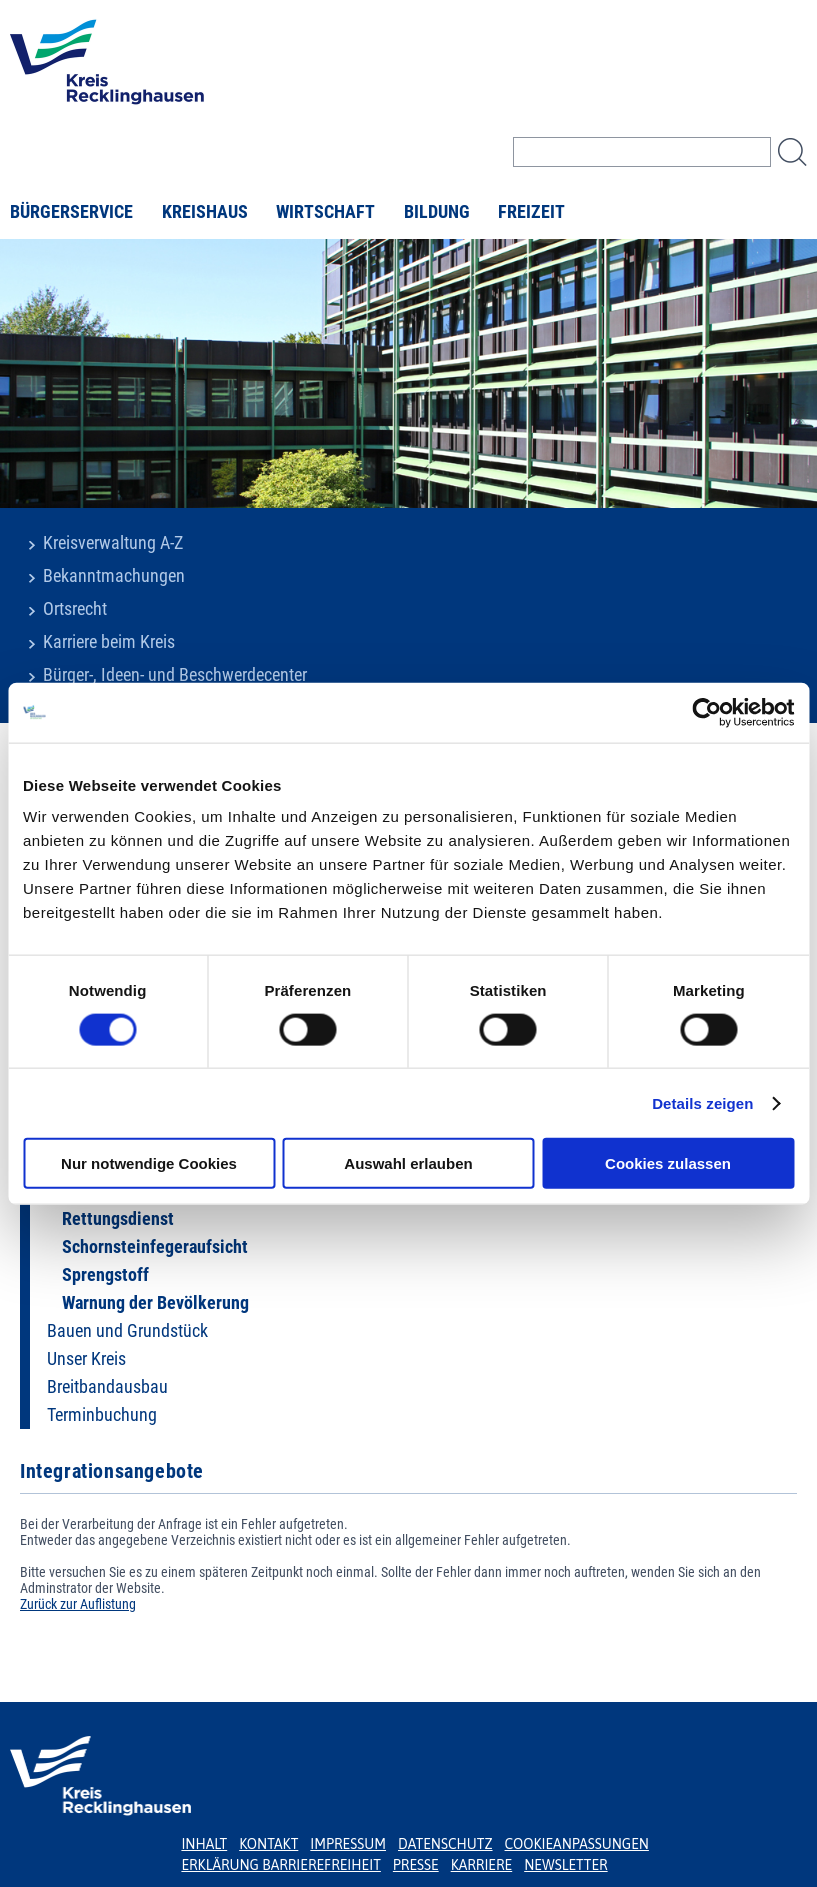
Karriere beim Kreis (109, 642)
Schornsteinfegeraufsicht (155, 1247)
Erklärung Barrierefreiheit (280, 1865)
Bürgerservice (71, 212)
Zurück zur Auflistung (78, 1604)
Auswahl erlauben (408, 1163)
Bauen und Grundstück (127, 1331)
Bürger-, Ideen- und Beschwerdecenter (175, 675)
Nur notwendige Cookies (149, 1163)
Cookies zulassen (668, 1163)
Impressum (348, 1844)
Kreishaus (205, 212)
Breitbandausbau (107, 1387)
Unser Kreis (86, 1359)
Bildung (437, 212)
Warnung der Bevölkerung (155, 1303)
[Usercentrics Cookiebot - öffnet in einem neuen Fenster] (706, 712)
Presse (416, 1865)
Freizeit (531, 212)
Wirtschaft (325, 212)
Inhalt (204, 1844)
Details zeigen (702, 1102)
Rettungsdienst (118, 1219)
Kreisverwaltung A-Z (113, 543)
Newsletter (565, 1865)
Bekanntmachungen (114, 576)
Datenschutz (445, 1844)
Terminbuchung (102, 1415)
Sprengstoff (105, 1275)
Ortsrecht (75, 609)
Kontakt (268, 1844)
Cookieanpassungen (577, 1844)
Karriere (482, 1865)
